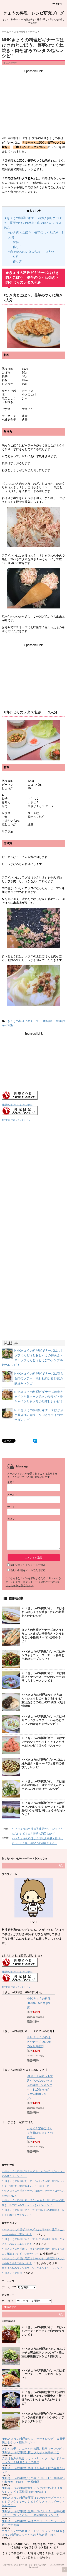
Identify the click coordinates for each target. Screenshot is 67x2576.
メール (11, 1494)
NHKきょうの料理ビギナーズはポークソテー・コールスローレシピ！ (43, 2374)
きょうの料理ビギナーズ (23, 1021)
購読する (10, 2307)
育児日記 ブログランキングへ (16, 1120)
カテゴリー (9, 2300)
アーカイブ (9, 2287)
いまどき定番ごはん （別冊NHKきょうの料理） (40, 2133)
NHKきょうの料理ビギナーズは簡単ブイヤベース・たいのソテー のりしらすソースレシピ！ (43, 1677)
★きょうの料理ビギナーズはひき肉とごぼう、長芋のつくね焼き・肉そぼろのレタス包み (32, 222)
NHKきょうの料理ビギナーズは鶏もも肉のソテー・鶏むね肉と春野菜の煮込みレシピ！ (38, 1378)
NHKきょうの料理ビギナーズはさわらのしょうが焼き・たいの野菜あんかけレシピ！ (43, 1612)
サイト (11, 1506)
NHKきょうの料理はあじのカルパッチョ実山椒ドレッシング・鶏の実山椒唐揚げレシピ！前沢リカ (43, 2352)
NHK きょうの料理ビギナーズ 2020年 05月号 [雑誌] (39, 2042)
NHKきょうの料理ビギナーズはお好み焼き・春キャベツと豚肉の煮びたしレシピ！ (43, 1763)
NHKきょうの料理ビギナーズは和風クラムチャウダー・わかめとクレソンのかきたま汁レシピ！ (43, 1720)
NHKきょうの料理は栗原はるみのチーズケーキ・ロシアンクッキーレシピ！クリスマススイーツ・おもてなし (33, 2501)
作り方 (17, 247)
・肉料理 (46, 1021)
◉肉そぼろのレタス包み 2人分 (31, 252)
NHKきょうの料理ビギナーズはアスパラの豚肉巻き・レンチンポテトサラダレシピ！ (43, 2417)
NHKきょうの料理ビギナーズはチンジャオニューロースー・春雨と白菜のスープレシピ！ (43, 1655)
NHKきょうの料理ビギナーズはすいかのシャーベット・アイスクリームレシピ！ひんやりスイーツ (43, 1742)
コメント (12, 1518)
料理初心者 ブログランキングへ (17, 1104)
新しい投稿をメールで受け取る (27, 1570)
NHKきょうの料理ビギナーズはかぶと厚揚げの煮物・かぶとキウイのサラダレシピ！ (38, 1414)
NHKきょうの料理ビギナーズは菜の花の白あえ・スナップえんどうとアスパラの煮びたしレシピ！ (43, 1785)
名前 (10, 1482)
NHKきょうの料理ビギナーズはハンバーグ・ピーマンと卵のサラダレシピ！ (43, 2331)
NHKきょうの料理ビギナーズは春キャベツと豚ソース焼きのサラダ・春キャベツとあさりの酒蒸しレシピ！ (38, 1396)
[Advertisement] (33, 98)
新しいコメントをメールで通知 (27, 1564)
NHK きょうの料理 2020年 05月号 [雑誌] (39, 2003)
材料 (16, 242)
